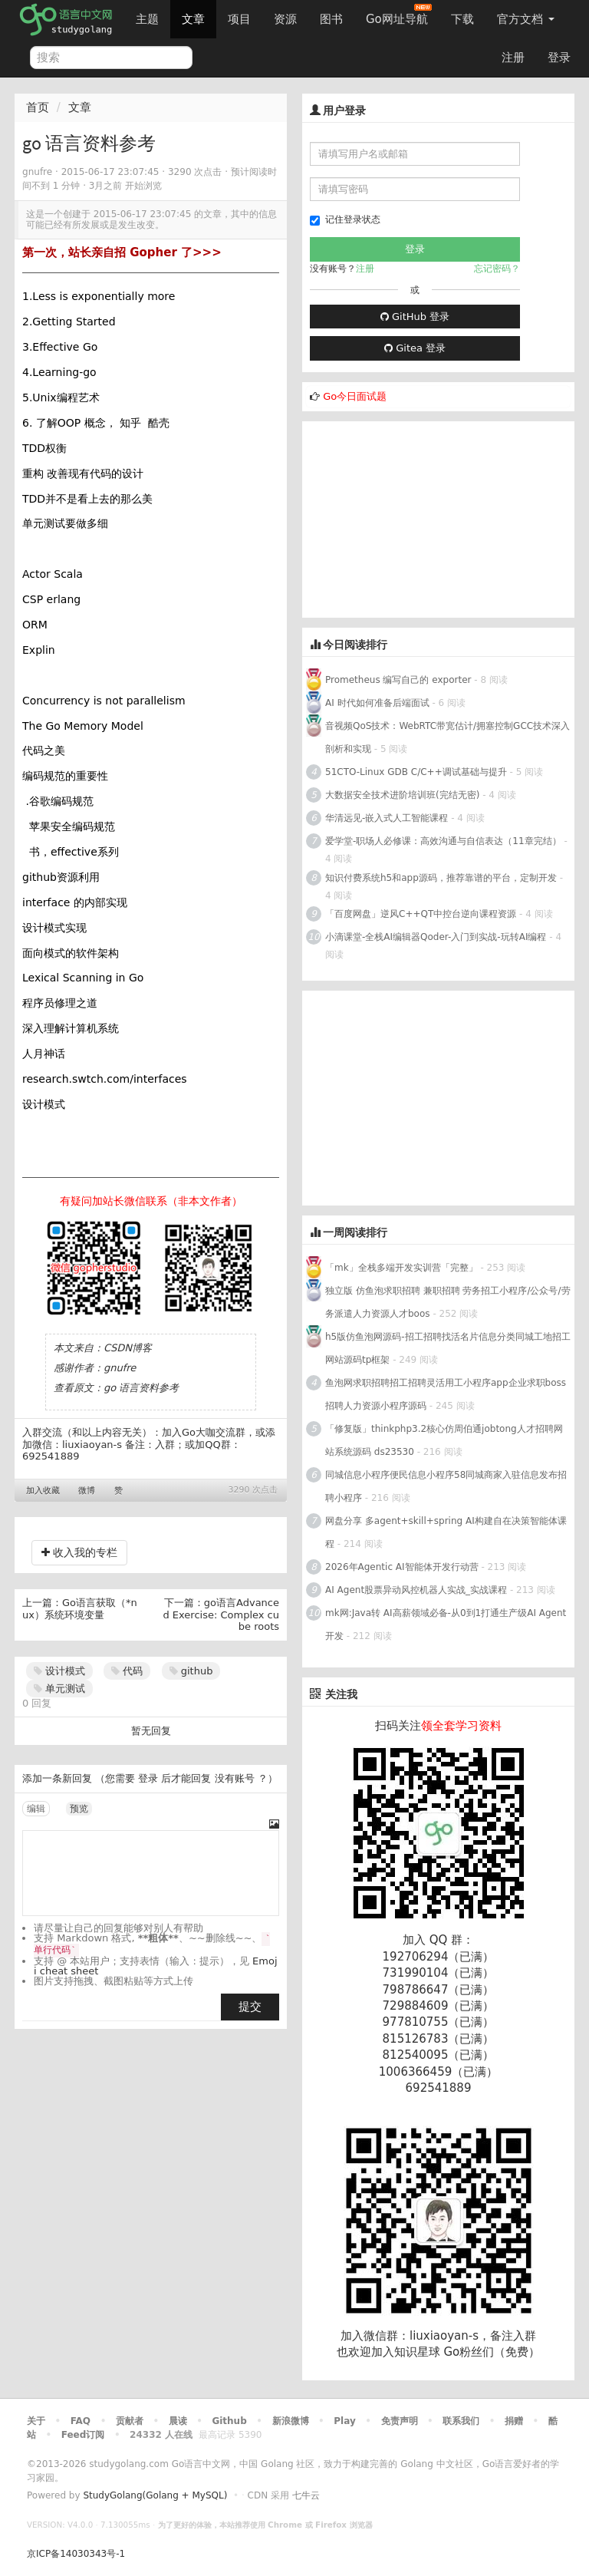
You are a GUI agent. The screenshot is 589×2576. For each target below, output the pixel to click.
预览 (79, 1808)
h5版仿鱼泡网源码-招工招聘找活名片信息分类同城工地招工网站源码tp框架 (448, 1348)
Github (229, 2421)
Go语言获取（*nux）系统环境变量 (79, 1609)
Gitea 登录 (415, 348)
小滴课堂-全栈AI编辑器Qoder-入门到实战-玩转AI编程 (435, 937)
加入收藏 (43, 1491)
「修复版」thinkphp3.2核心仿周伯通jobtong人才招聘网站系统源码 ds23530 (444, 1440)
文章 (193, 19)
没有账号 (235, 1778)
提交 (250, 2007)
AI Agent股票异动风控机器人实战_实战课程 (416, 1590)
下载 (462, 19)
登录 (559, 57)
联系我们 (461, 2421)
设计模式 (59, 1671)
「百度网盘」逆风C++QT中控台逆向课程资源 (420, 914)
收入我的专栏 (79, 1552)
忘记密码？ (497, 268)
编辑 (36, 1808)
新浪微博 (290, 2421)
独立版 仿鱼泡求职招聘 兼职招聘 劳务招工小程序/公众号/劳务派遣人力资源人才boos (448, 1302)
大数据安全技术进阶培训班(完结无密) (403, 795)
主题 (147, 19)
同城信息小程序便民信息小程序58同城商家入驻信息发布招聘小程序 (446, 1486)
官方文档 (525, 19)
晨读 (178, 2421)
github (191, 1671)
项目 (239, 19)
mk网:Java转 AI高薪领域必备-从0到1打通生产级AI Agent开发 (445, 1624)
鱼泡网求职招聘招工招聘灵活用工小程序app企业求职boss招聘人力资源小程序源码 (445, 1394)
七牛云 (306, 2495)
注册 (513, 57)
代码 (127, 1671)
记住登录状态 (345, 220)
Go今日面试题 (355, 396)
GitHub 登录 (414, 316)
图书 (331, 19)
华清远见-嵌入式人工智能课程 (386, 818)
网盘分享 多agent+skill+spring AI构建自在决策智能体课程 (446, 1532)
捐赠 (514, 2421)
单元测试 (59, 1688)
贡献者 (129, 2421)
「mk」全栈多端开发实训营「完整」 (401, 1267)
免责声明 (399, 2421)
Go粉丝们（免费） (491, 2352)
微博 (86, 1491)
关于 (36, 2421)
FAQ (80, 2421)
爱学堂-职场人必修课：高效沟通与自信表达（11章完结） (443, 841)
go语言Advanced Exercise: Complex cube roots (221, 1614)
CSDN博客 (128, 1348)
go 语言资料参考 (141, 1388)
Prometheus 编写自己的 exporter (398, 680)
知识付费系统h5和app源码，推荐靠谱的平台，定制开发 (441, 877)
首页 (37, 107)
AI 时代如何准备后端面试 (377, 703)
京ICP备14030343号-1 (76, 2553)
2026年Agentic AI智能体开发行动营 (403, 1567)
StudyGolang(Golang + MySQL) (155, 2495)
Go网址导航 (399, 15)
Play (344, 2421)
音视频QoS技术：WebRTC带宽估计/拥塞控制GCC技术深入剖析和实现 (447, 737)
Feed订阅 (83, 2434)
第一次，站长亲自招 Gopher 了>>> (122, 252)
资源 (285, 19)
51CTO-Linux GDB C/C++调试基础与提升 (416, 772)
